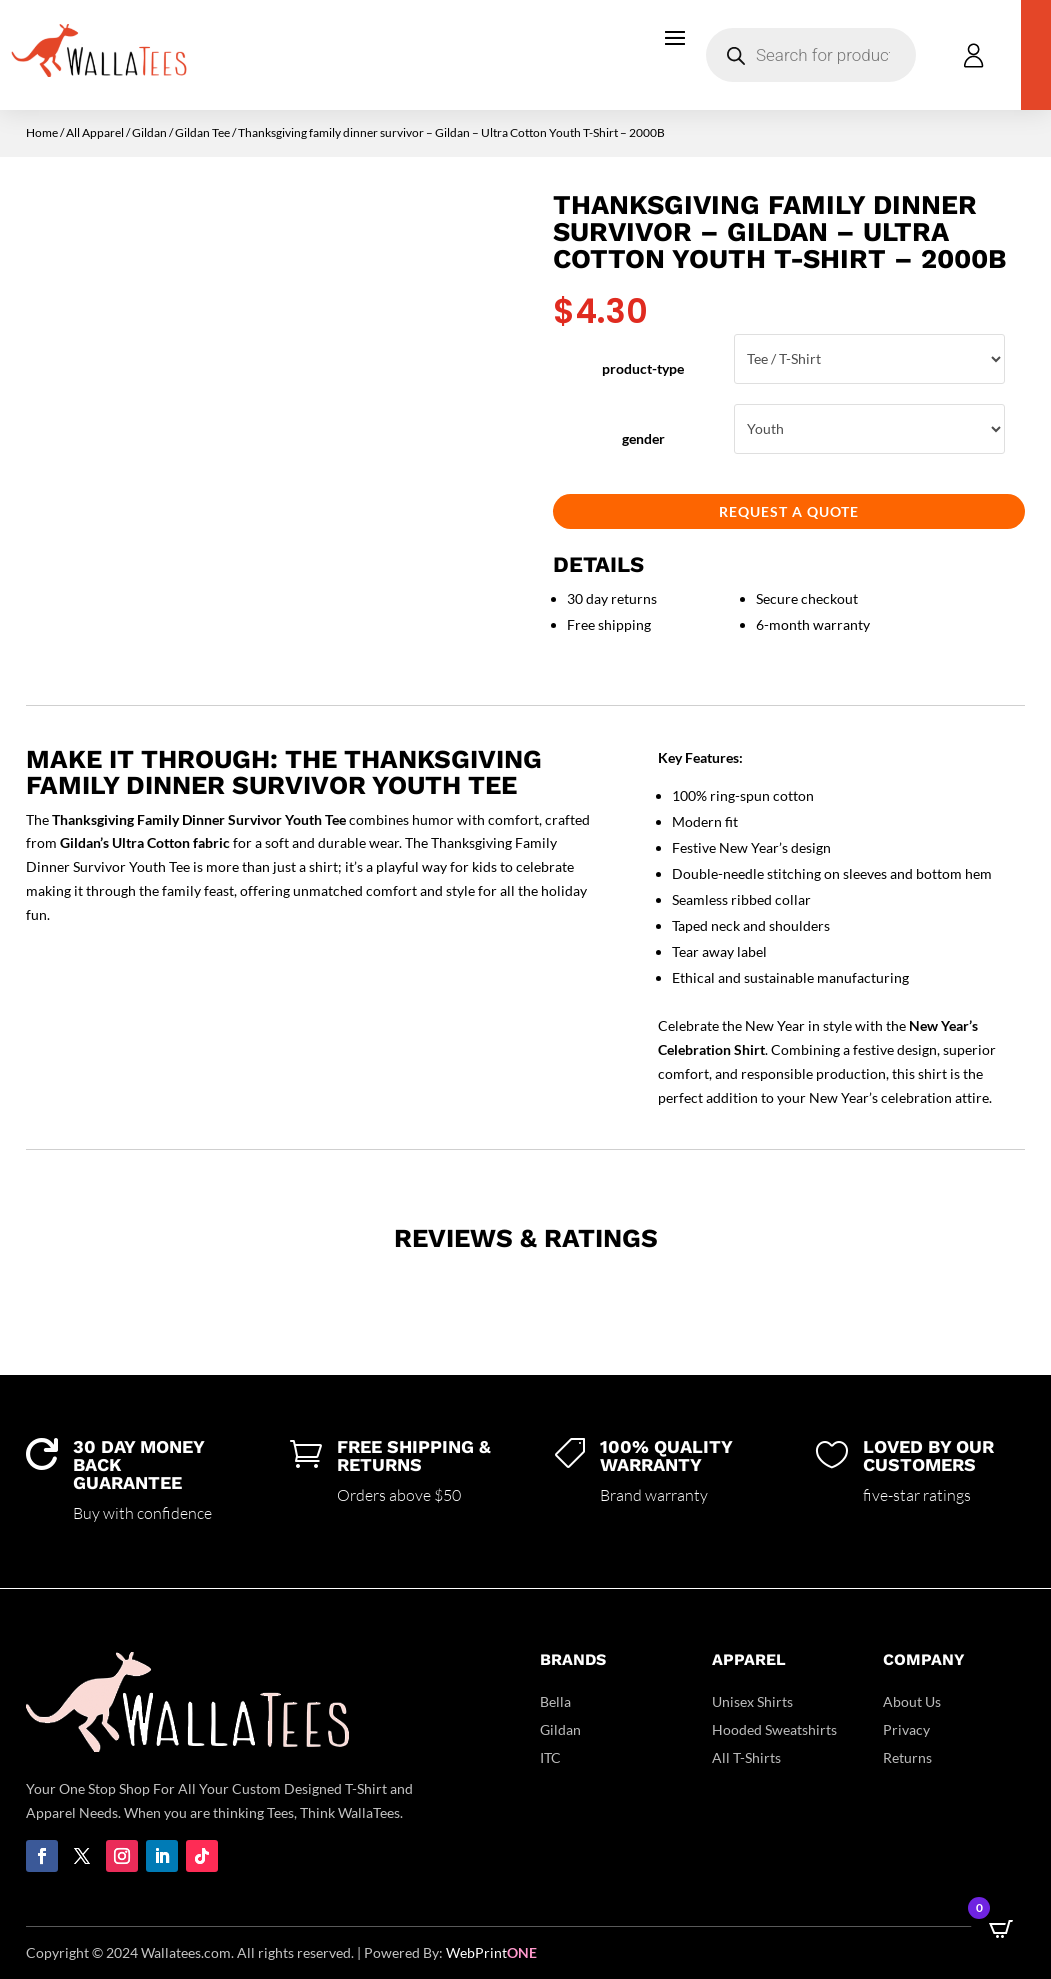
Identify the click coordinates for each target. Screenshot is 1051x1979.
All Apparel (95, 132)
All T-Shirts (746, 1757)
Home (42, 132)
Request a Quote (789, 511)
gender (643, 438)
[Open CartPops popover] (1001, 1929)
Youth (869, 429)
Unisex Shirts (752, 1701)
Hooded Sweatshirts (774, 1729)
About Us (912, 1701)
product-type (643, 368)
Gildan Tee (202, 132)
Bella (555, 1701)
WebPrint (491, 1952)
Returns (907, 1757)
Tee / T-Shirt (869, 359)
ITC (550, 1757)
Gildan (149, 132)
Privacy (906, 1729)
